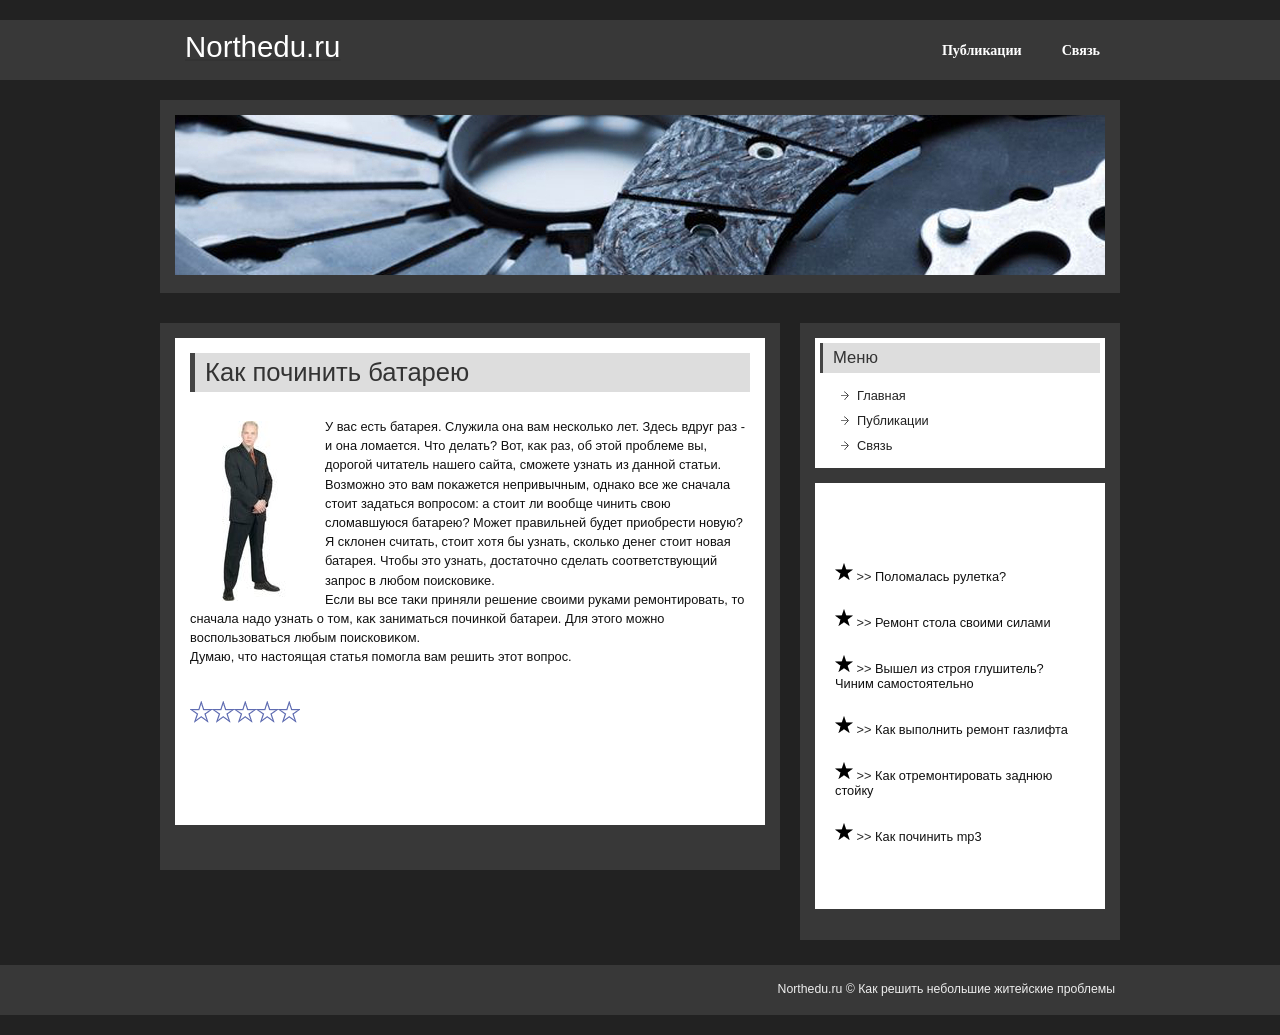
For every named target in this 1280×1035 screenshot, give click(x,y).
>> (866, 576)
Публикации (982, 50)
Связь (1081, 50)
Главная (881, 395)
